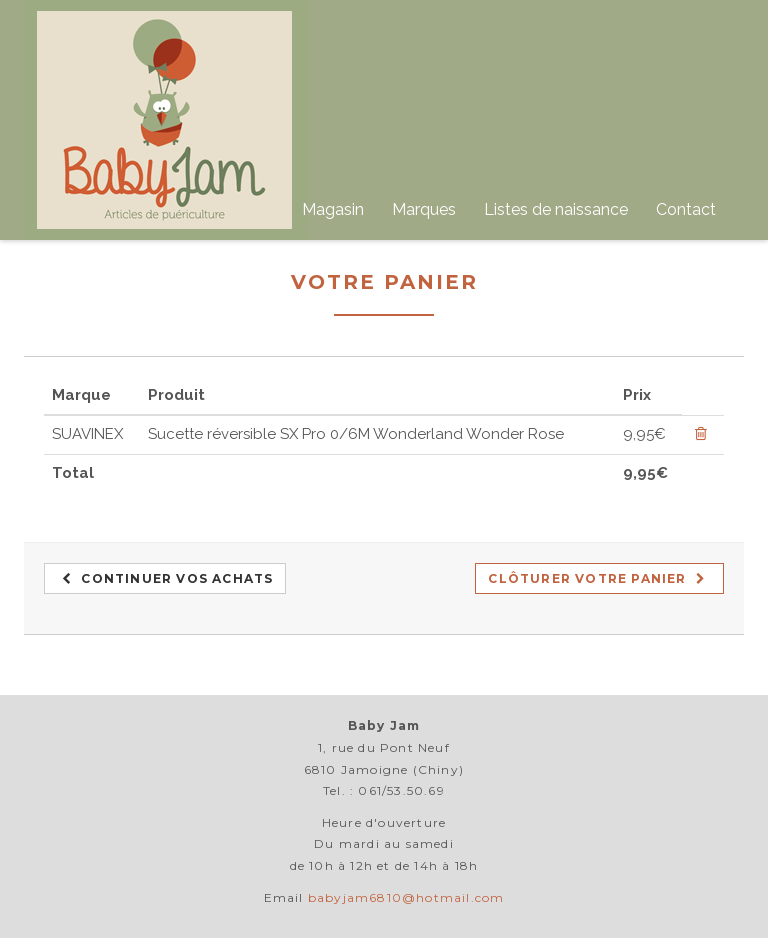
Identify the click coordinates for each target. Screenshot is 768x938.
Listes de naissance (556, 209)
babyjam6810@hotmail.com (406, 897)
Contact (686, 209)
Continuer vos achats (167, 578)
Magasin (333, 209)
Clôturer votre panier (597, 578)
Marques (424, 209)
